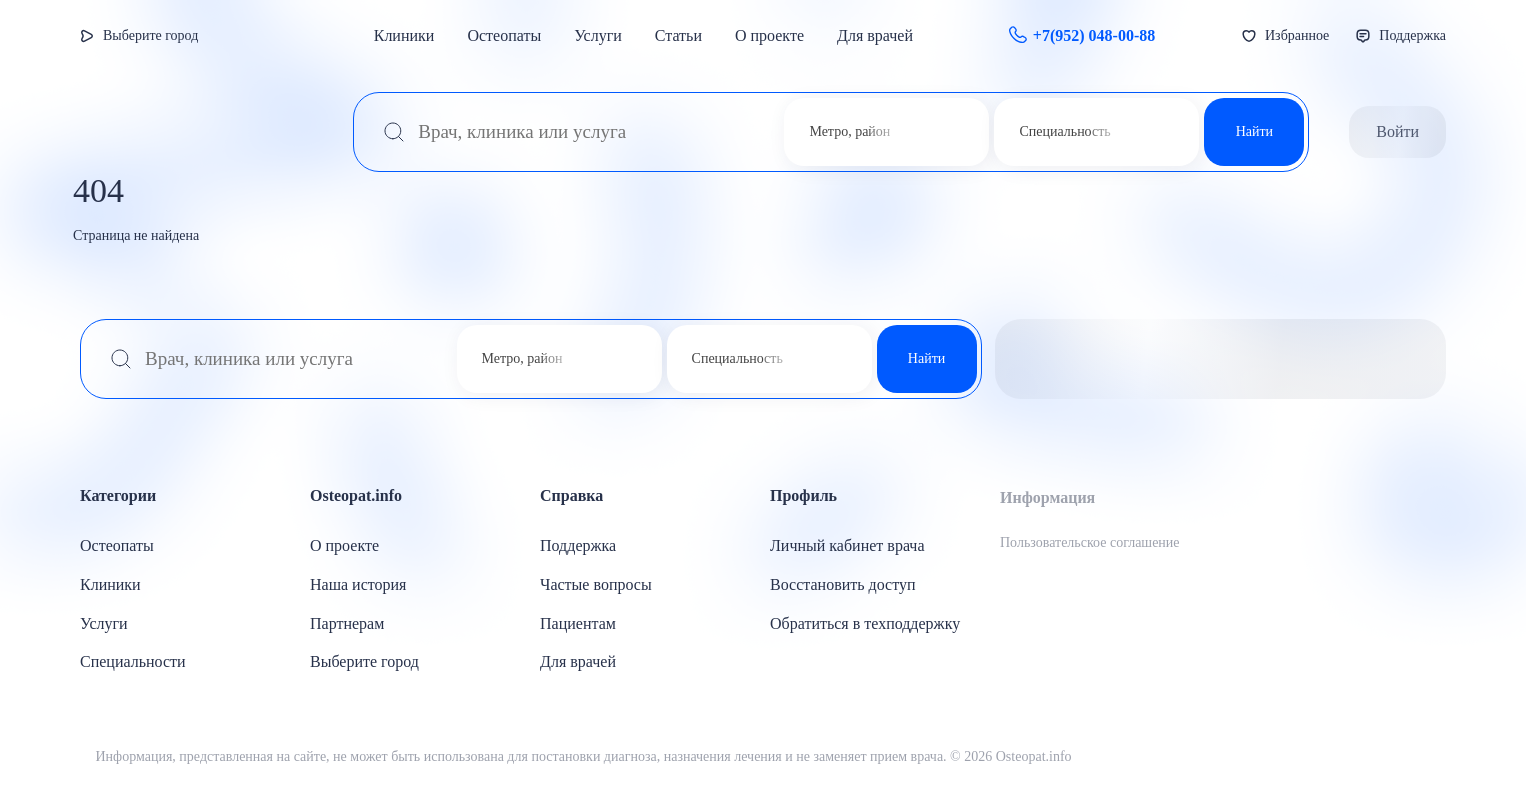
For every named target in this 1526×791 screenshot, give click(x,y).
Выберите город (150, 35)
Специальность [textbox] (1064, 131)
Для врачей (875, 35)
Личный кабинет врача (847, 545)
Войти (1397, 131)
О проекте (769, 35)
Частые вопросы (596, 584)
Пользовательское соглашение (1090, 542)
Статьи (678, 35)
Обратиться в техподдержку (865, 623)
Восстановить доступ (843, 584)
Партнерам (347, 623)
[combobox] (847, 132)
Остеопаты (504, 35)
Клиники (404, 35)
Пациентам (578, 623)
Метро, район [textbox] (849, 131)
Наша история (358, 584)
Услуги (598, 35)
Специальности (133, 661)
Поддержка (578, 545)
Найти (1254, 131)
